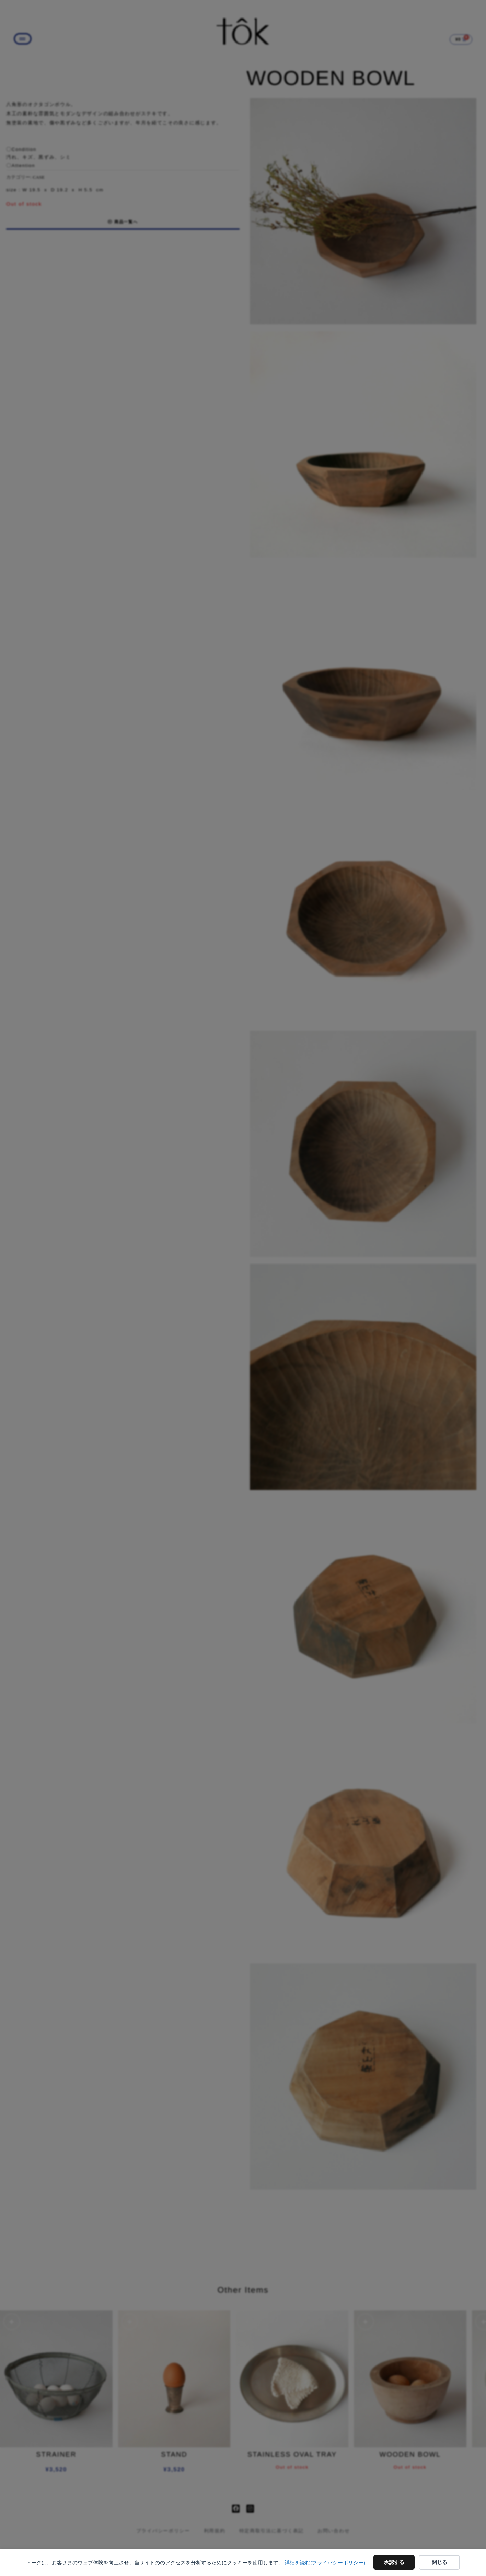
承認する (394, 2562)
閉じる (439, 2562)
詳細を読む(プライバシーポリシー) (325, 2562)
